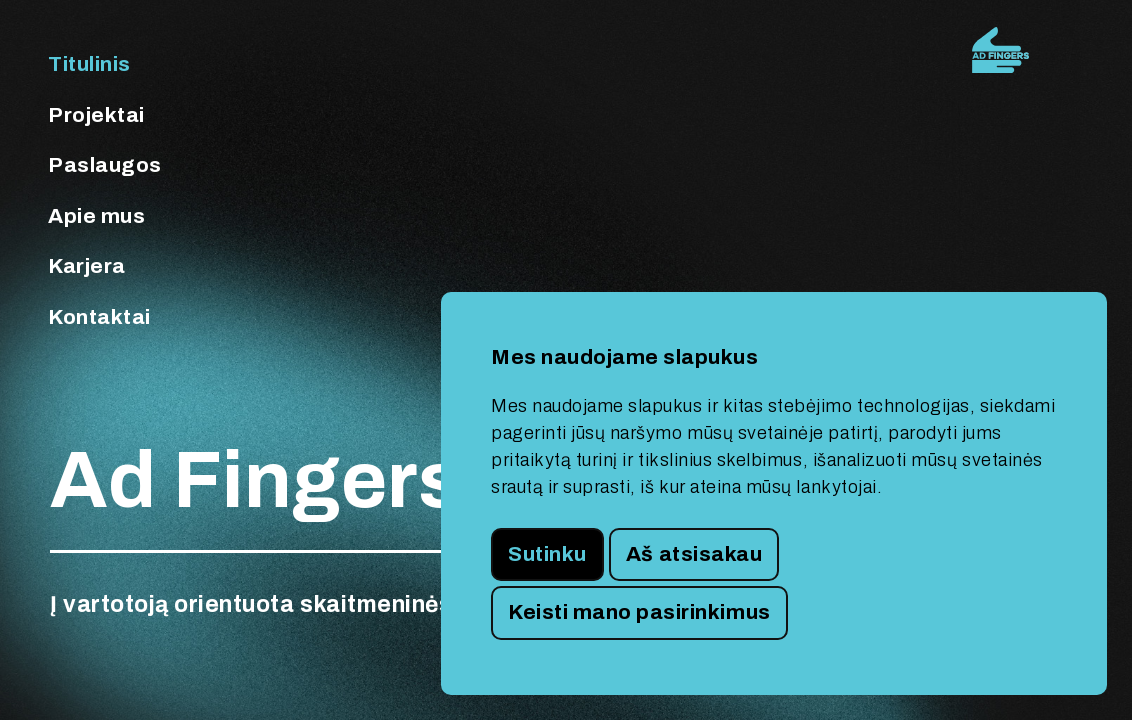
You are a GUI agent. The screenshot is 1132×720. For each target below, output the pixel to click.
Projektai (96, 115)
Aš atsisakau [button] (694, 554)
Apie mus (96, 216)
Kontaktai (99, 317)
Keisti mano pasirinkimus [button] (639, 612)
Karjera (87, 266)
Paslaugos (105, 165)
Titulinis (89, 64)
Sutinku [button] (547, 554)
